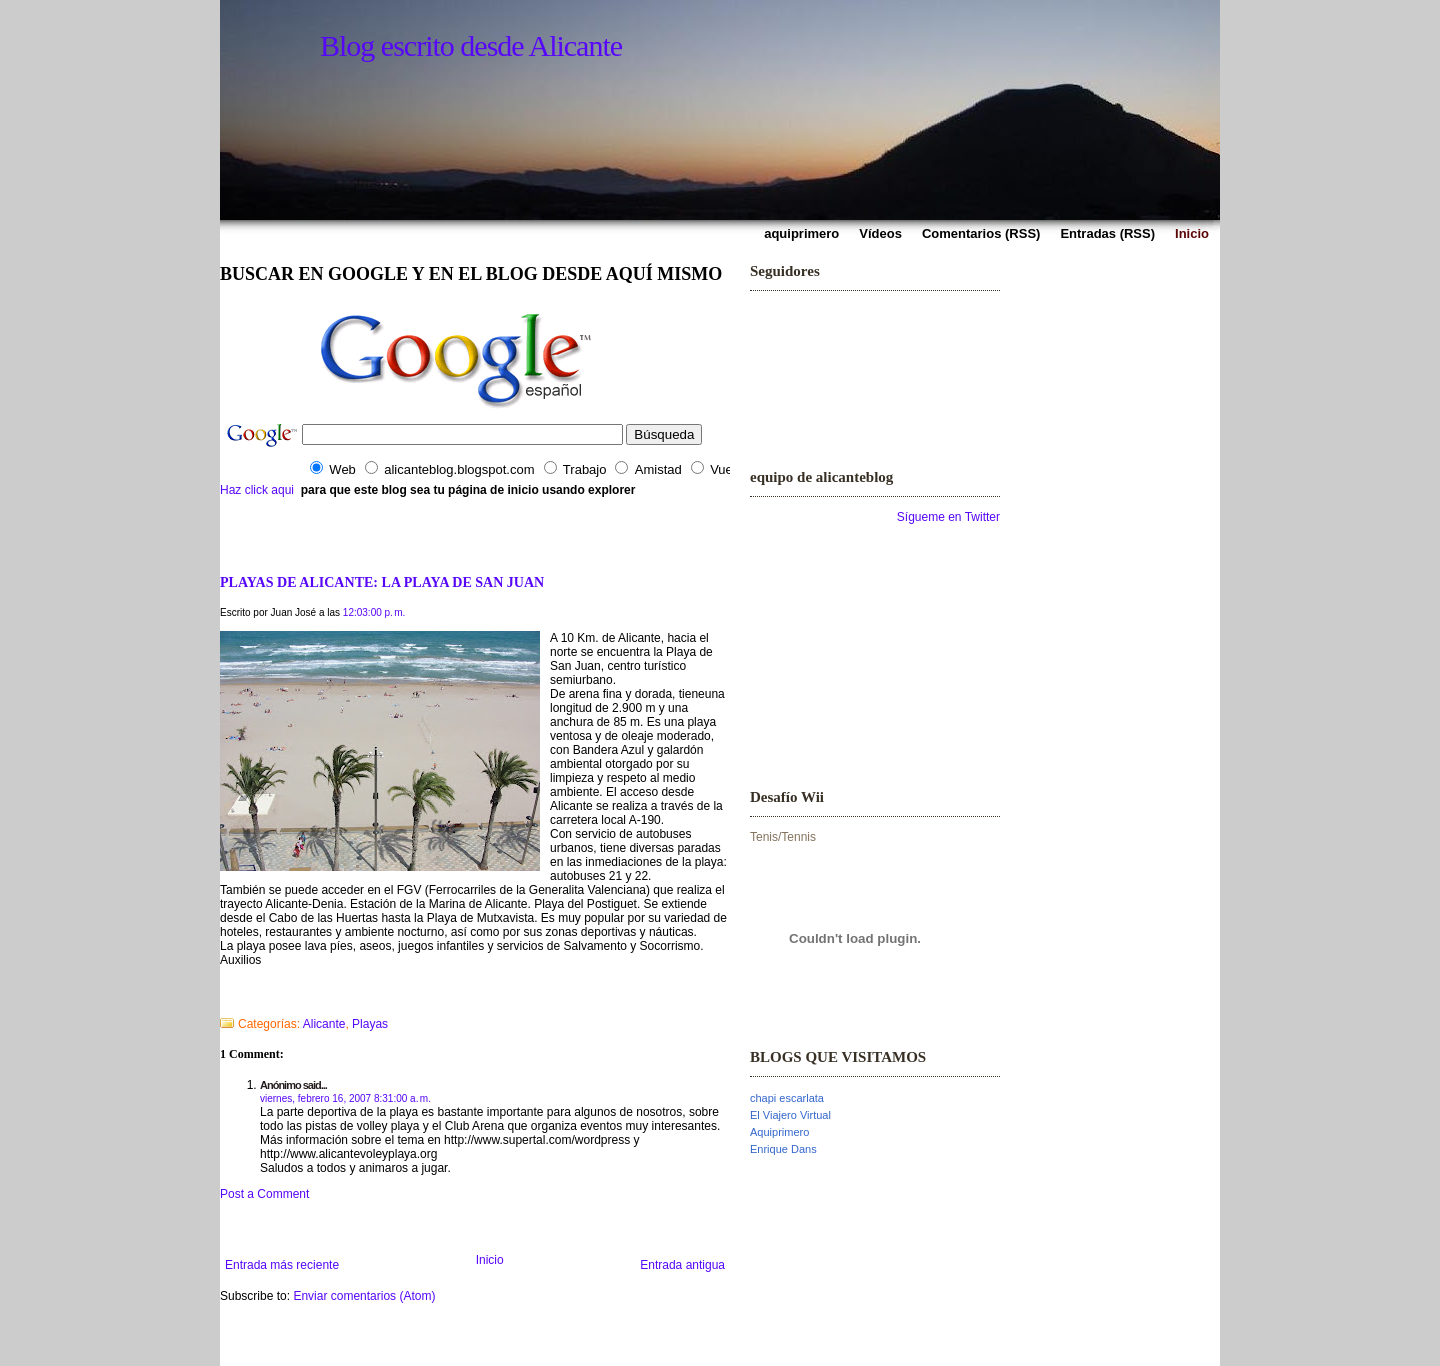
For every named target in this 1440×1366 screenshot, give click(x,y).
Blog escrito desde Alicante (471, 45)
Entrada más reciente (282, 1265)
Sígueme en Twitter (948, 517)
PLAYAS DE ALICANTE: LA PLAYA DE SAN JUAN (382, 582)
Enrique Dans (783, 1149)
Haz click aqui (257, 490)
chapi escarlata (787, 1098)
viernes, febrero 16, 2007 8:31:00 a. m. (345, 1098)
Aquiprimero (779, 1132)
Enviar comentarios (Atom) (364, 1296)
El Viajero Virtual (790, 1115)
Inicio (490, 1260)
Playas (370, 1024)
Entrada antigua (682, 1265)
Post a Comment (264, 1194)
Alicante (324, 1024)
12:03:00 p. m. (374, 612)
